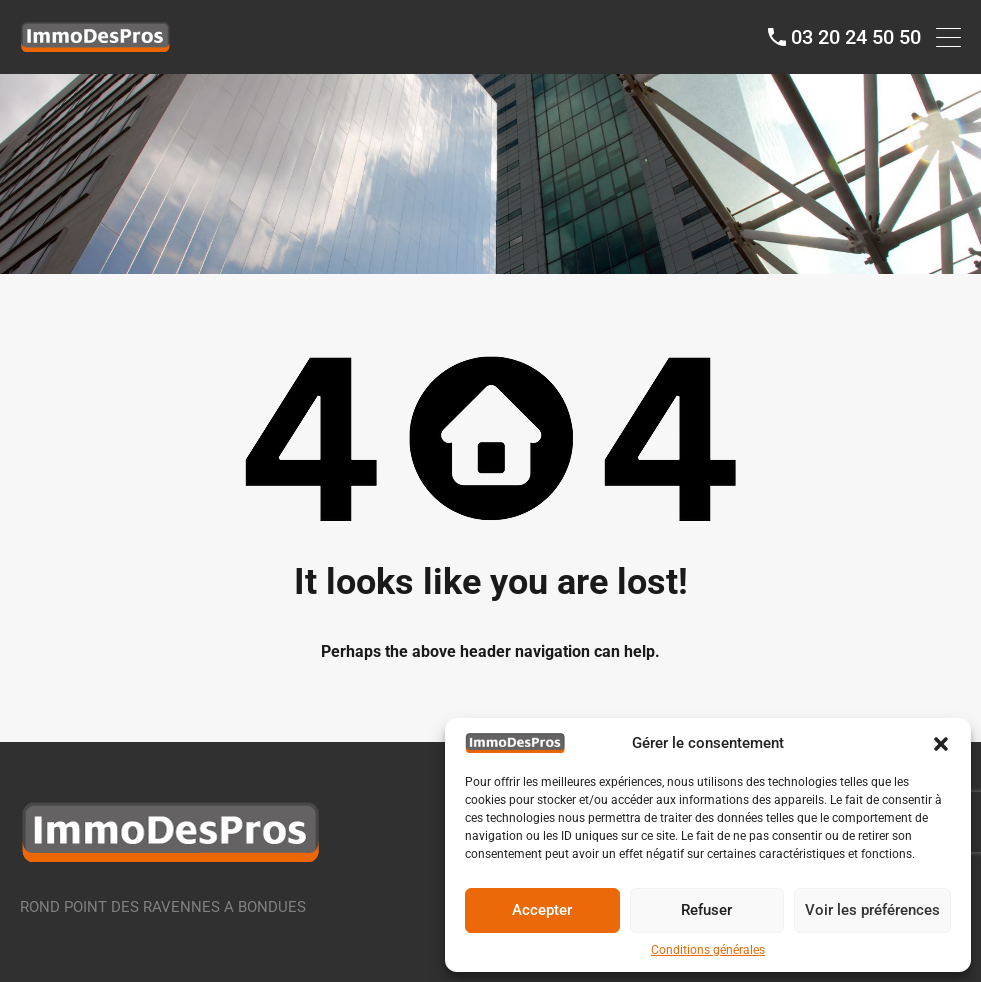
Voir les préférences (872, 910)
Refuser (706, 910)
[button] (941, 743)
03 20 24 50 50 (856, 37)
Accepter (542, 910)
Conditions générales (708, 950)
